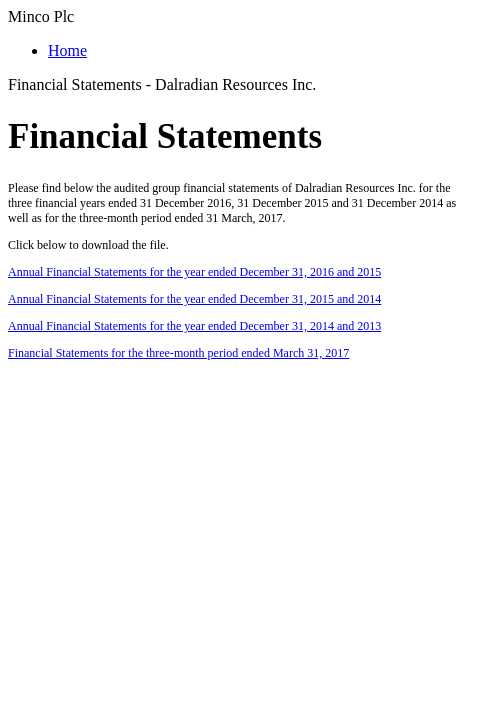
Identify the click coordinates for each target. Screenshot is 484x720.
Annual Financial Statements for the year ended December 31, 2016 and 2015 (194, 272)
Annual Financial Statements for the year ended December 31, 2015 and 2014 (194, 299)
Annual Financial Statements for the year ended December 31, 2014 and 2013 (194, 326)
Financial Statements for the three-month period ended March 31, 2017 (178, 353)
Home (67, 50)
